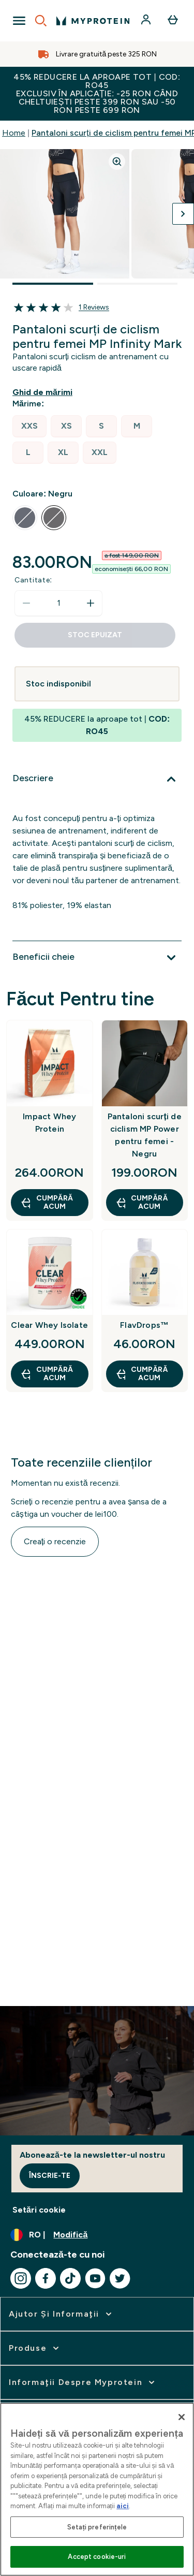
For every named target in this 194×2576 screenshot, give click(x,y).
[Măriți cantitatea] (90, 603)
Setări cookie (39, 2210)
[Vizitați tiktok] (70, 2278)
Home (13, 133)
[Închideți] (181, 2417)
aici (122, 2506)
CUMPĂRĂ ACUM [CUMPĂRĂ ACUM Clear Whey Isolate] (46, 1373)
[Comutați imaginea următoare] (183, 214)
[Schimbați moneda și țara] (97, 2235)
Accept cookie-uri (97, 2556)
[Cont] (147, 20)
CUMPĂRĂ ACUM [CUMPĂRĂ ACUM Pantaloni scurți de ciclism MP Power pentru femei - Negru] (141, 1202)
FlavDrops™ (144, 1325)
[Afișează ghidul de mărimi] (44, 392)
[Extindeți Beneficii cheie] (97, 957)
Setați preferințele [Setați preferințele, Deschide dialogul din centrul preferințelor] (97, 2527)
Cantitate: (33, 580)
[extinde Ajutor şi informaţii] (61, 2314)
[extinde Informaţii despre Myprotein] (83, 2382)
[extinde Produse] (35, 2348)
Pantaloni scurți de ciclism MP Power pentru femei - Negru (145, 1135)
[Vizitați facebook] (45, 2278)
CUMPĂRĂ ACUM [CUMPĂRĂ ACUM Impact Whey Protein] (46, 1202)
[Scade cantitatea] (26, 603)
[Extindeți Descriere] (97, 779)
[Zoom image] (117, 161)
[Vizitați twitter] (120, 2278)
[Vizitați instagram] (20, 2278)
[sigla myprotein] (92, 20)
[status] (58, 603)
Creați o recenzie (55, 1541)
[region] (97, 2489)
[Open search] (41, 20)
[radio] (29, 426)
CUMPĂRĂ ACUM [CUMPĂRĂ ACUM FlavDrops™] (141, 1373)
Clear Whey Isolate (49, 1325)
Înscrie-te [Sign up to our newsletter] (49, 2175)
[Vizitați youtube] (95, 2278)
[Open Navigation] (19, 20)
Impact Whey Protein (49, 1122)
